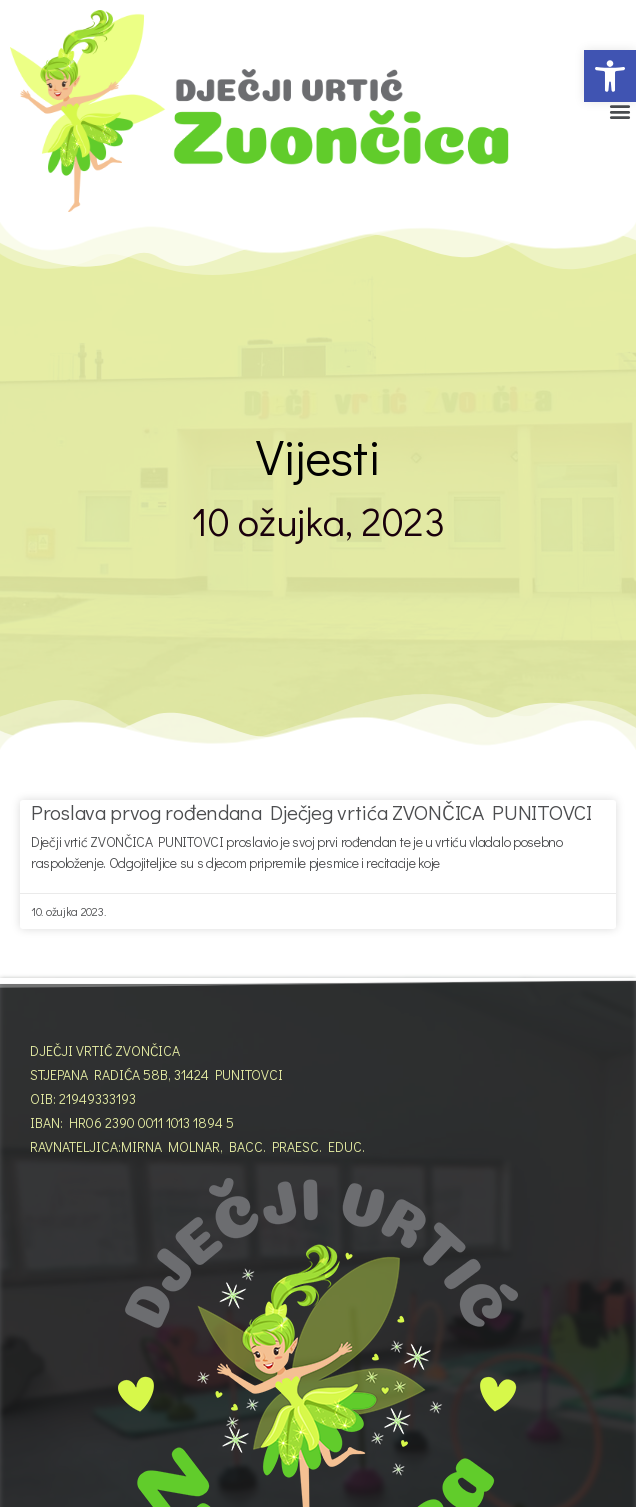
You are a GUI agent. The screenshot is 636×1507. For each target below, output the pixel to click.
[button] (610, 76)
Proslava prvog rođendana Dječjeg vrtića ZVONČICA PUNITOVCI (311, 812)
